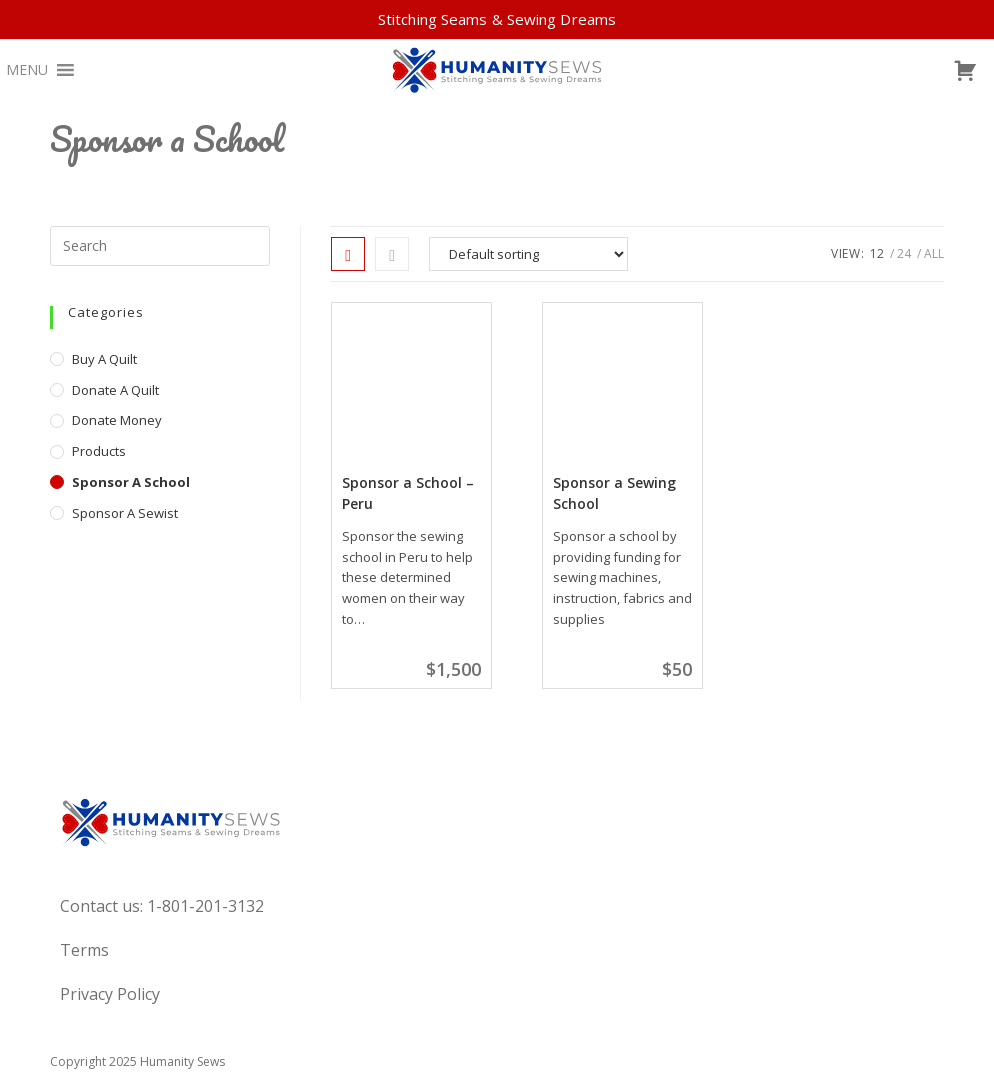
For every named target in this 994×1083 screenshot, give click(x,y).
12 (877, 253)
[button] (27, 70)
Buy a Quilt (104, 359)
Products (99, 451)
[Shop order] (528, 254)
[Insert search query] (160, 246)
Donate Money (117, 420)
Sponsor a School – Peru (408, 493)
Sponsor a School (131, 482)
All (934, 253)
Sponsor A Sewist (125, 513)
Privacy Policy (110, 994)
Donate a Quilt (115, 390)
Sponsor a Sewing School (614, 493)
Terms (84, 950)
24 (904, 253)
